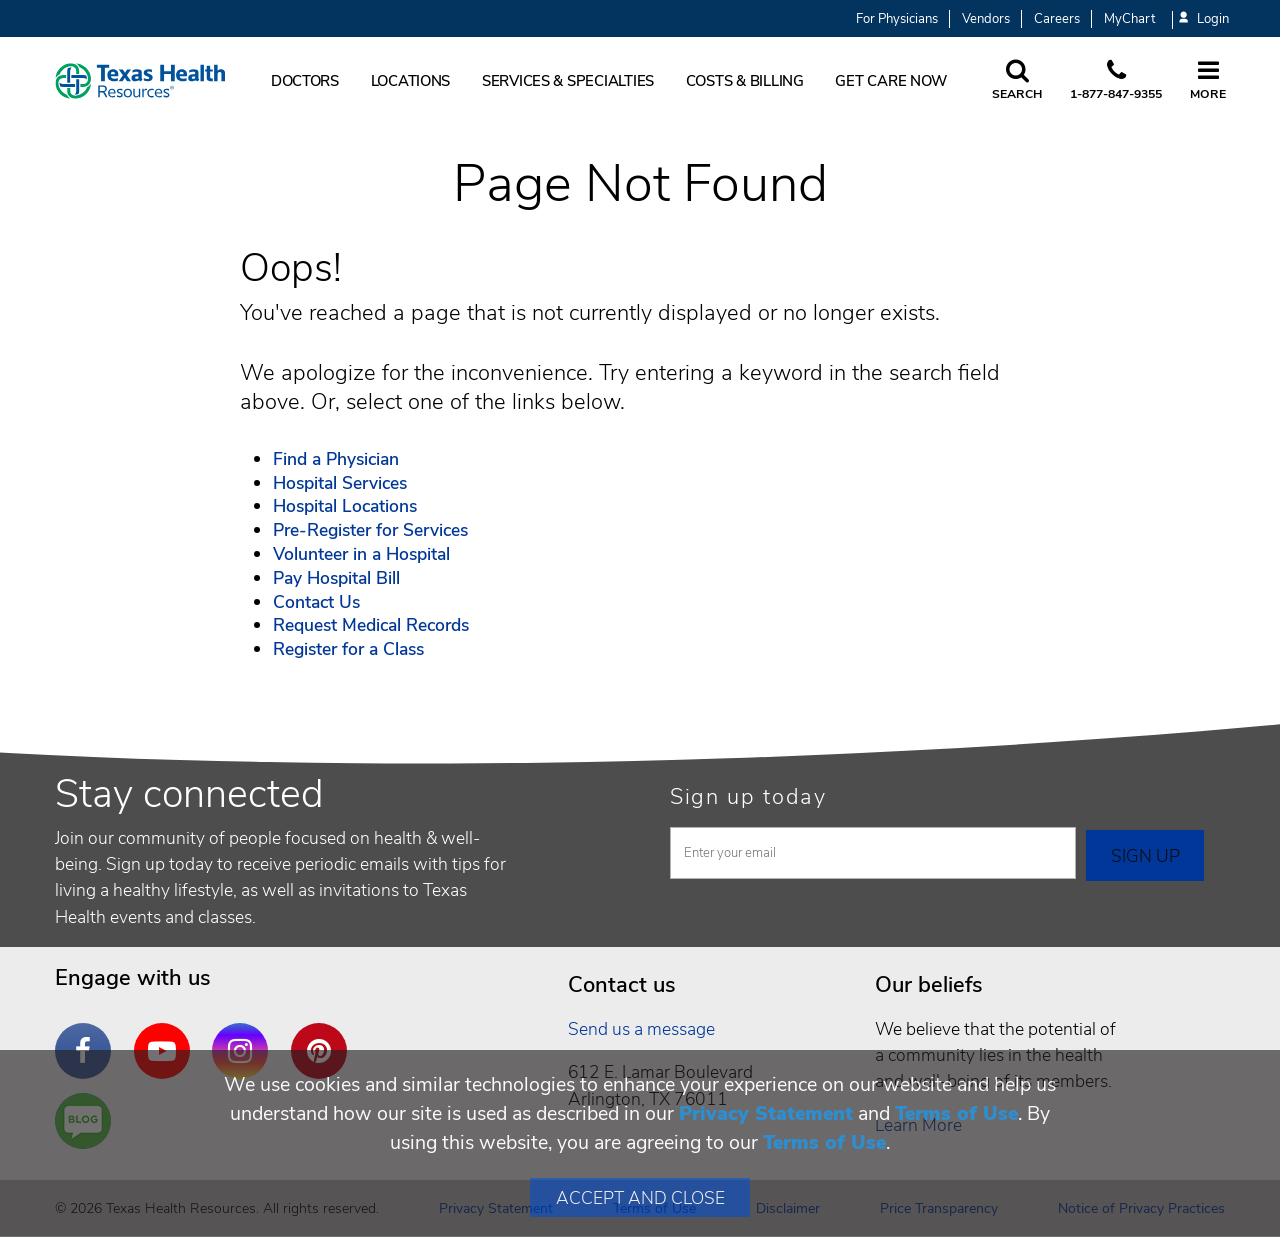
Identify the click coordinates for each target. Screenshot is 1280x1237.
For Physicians (897, 19)
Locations (411, 81)
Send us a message (641, 1029)
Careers (1057, 19)
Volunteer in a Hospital (361, 554)
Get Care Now (891, 81)
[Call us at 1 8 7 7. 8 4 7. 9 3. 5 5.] (1116, 81)
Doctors (305, 81)
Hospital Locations (345, 506)
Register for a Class (348, 649)
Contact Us (316, 602)
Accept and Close (640, 1198)
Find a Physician (336, 459)
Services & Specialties (568, 81)
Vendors (986, 19)
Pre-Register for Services (370, 530)
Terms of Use (956, 1113)
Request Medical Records (371, 625)
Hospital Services (340, 483)
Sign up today (748, 797)
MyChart (1129, 19)
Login (1204, 19)
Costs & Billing (745, 81)
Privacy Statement (766, 1113)
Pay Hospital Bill (336, 578)
